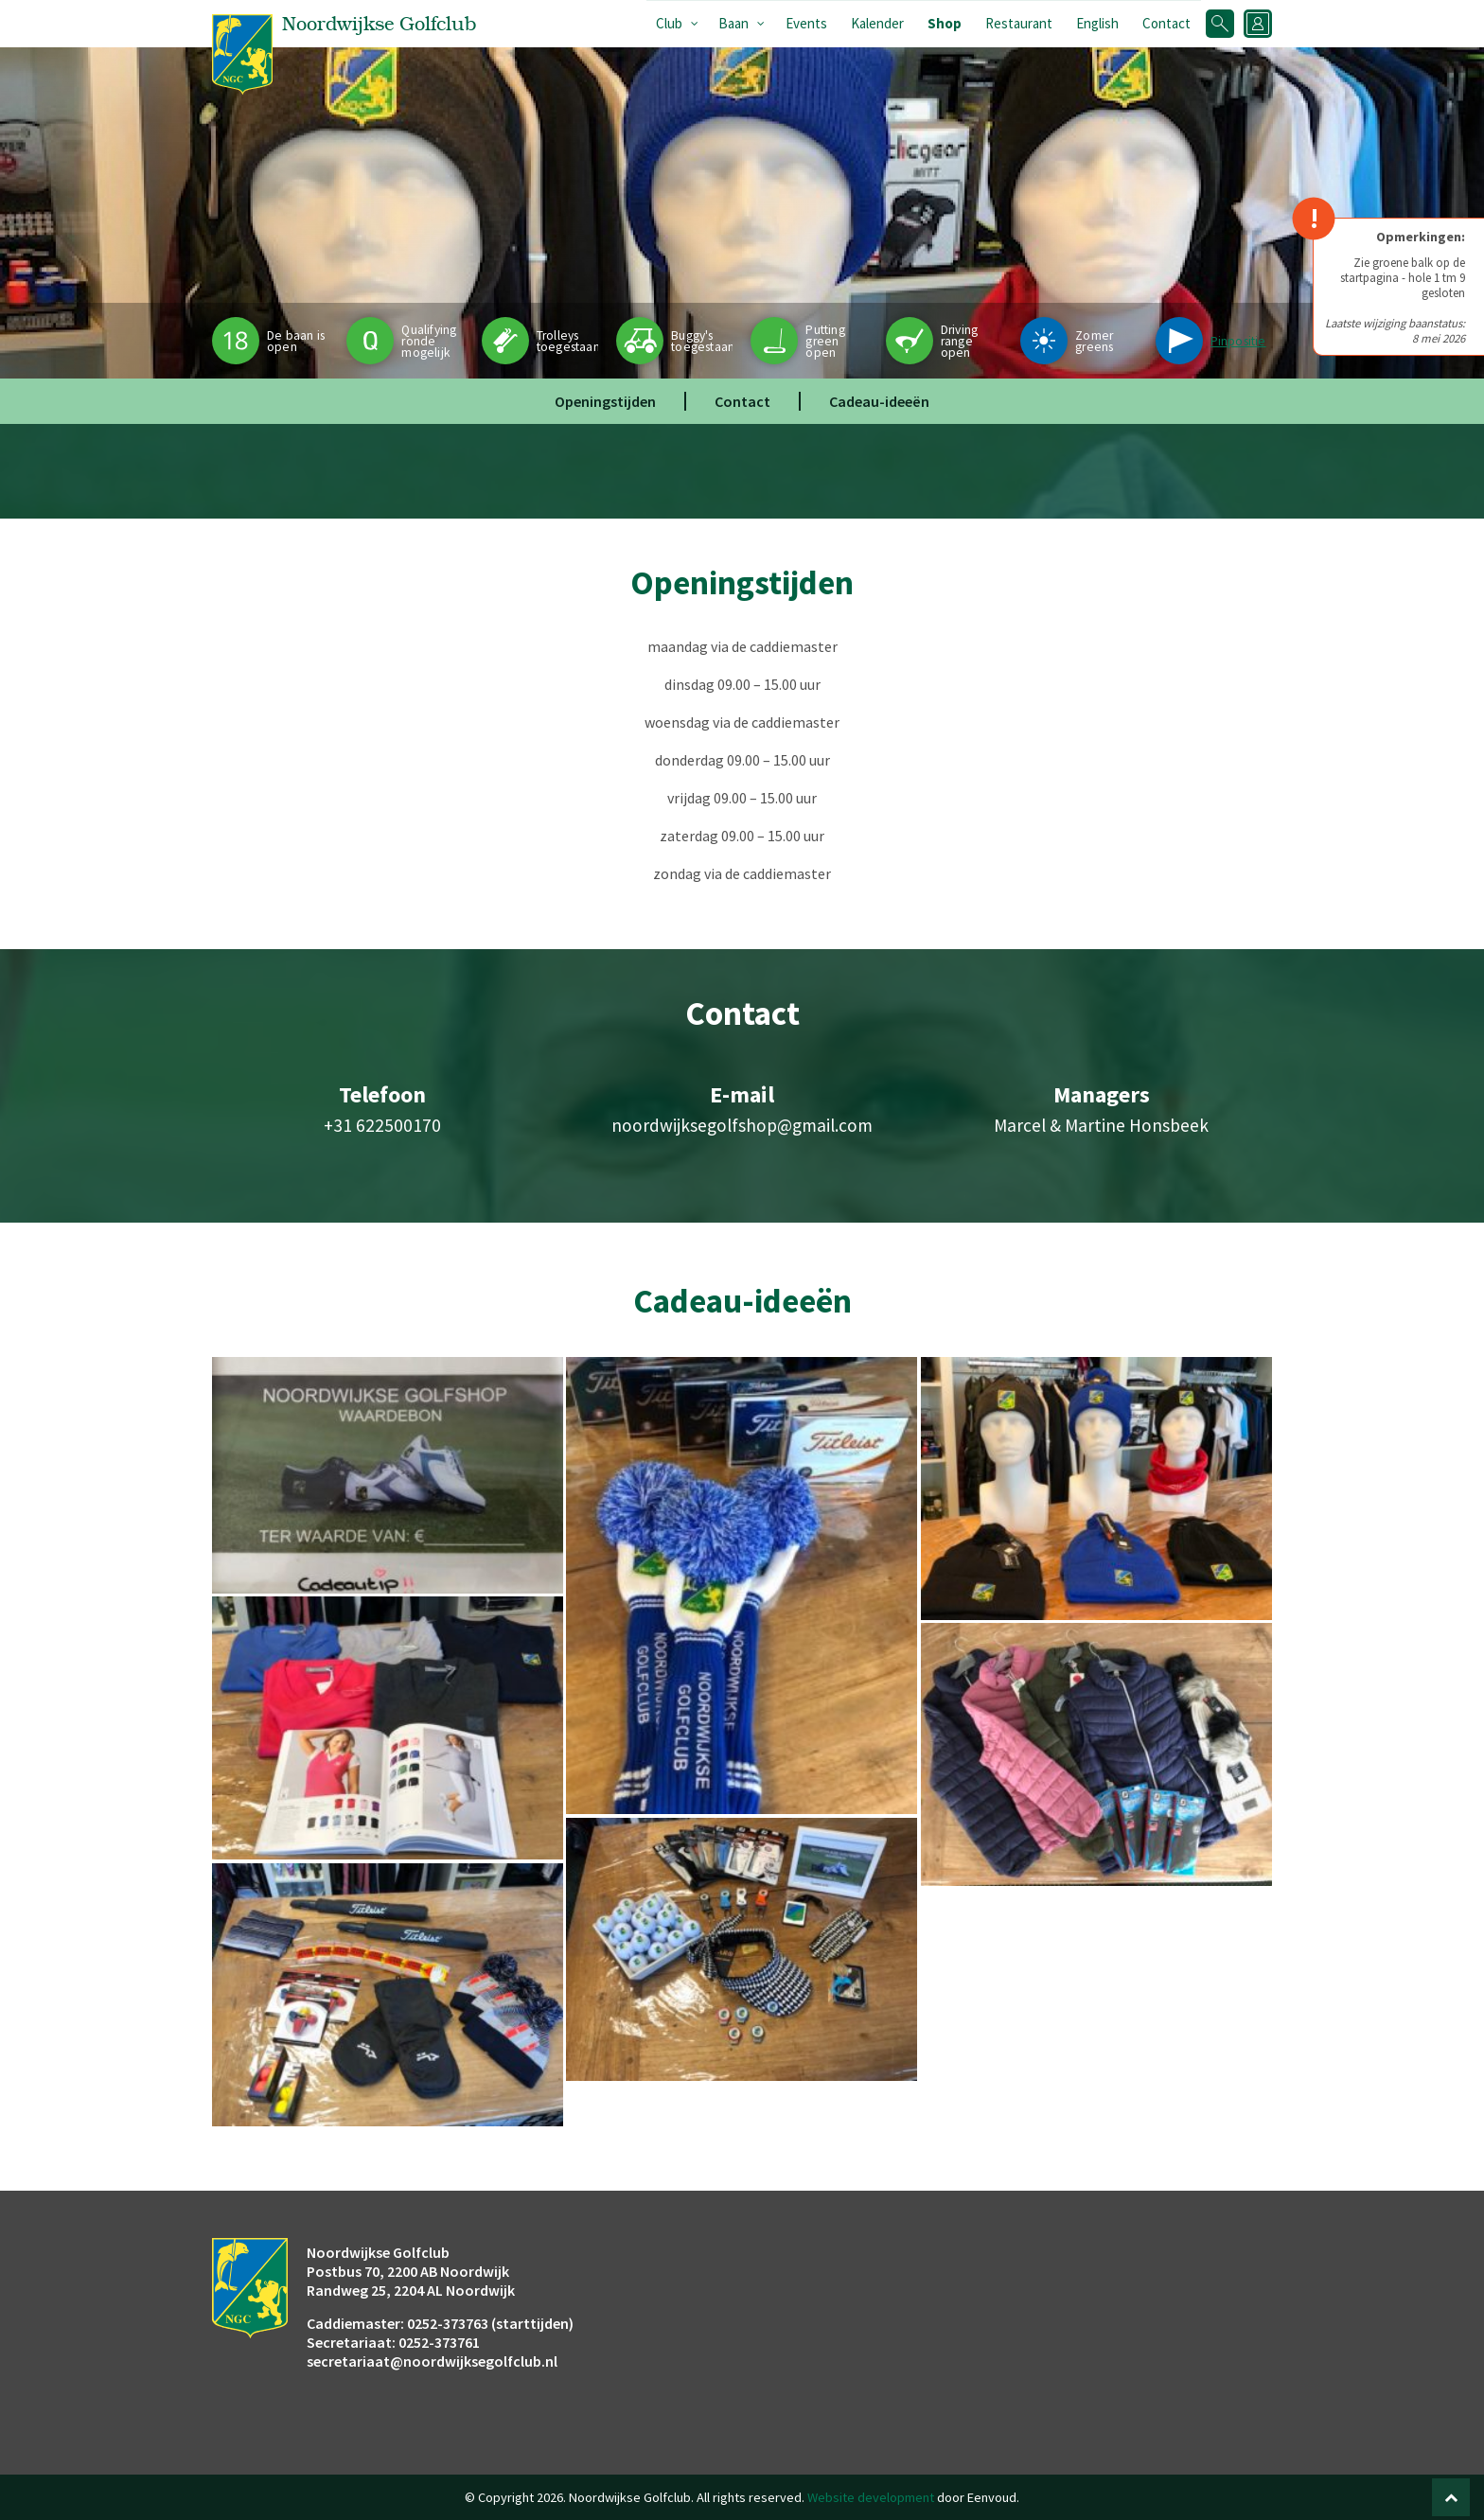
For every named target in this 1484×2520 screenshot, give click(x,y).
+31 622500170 (382, 1125)
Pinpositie (1238, 341)
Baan (733, 23)
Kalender (877, 23)
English (1097, 23)
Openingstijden (605, 401)
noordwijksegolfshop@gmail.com (742, 1125)
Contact (1166, 23)
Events (806, 23)
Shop (945, 23)
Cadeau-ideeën (879, 401)
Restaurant (1018, 23)
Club (669, 23)
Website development (870, 2497)
